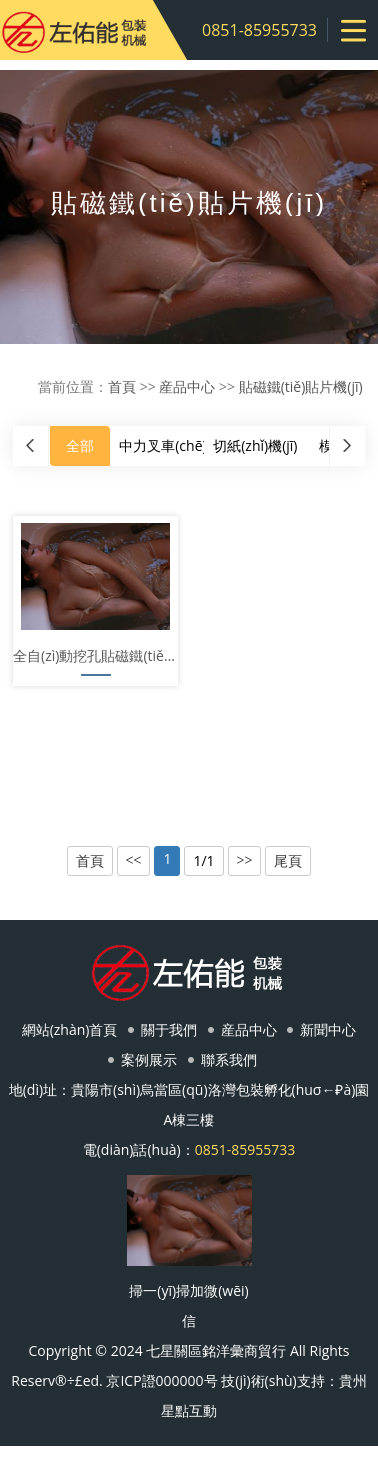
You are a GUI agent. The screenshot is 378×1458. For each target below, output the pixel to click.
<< (134, 860)
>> (245, 860)
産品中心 (187, 386)
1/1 (203, 860)
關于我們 (169, 1029)
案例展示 (149, 1059)
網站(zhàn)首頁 (70, 1029)
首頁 (122, 386)
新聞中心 (328, 1029)
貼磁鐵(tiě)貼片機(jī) (301, 386)
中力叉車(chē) (162, 445)
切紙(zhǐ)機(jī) (255, 445)
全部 (80, 445)
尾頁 (288, 860)
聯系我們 (229, 1059)
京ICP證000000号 (161, 1380)
